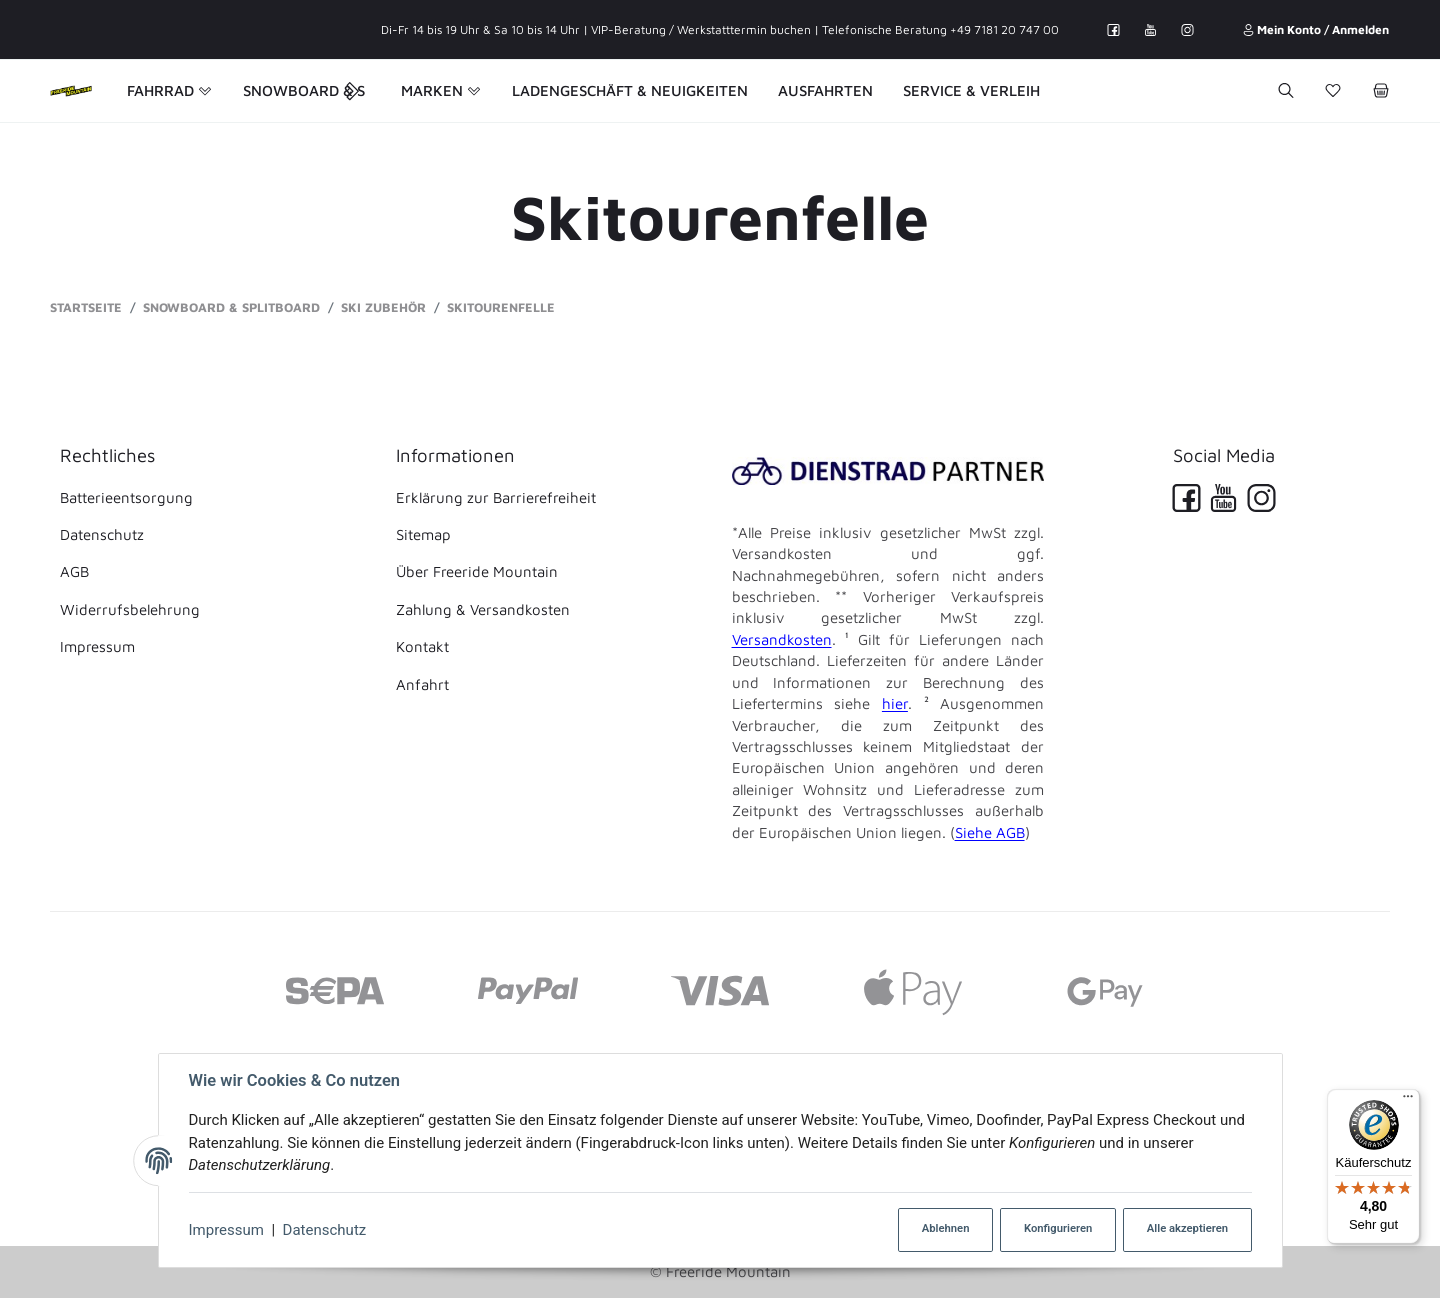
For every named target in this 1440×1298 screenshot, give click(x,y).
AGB (74, 571)
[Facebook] (1113, 29)
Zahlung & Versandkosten (483, 609)
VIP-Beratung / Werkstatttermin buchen (701, 29)
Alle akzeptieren (1187, 1228)
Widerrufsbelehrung (130, 609)
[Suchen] (1286, 90)
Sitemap (423, 534)
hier (895, 703)
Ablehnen (946, 1228)
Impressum (226, 1230)
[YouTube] (1150, 29)
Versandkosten (782, 639)
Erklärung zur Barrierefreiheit (496, 497)
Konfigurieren (1058, 1228)
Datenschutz (325, 1230)
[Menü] (1408, 1101)
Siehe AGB (990, 832)
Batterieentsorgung (126, 497)
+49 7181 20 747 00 (1004, 29)
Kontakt (422, 646)
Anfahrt (422, 684)
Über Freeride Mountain (477, 571)
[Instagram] (1187, 29)
